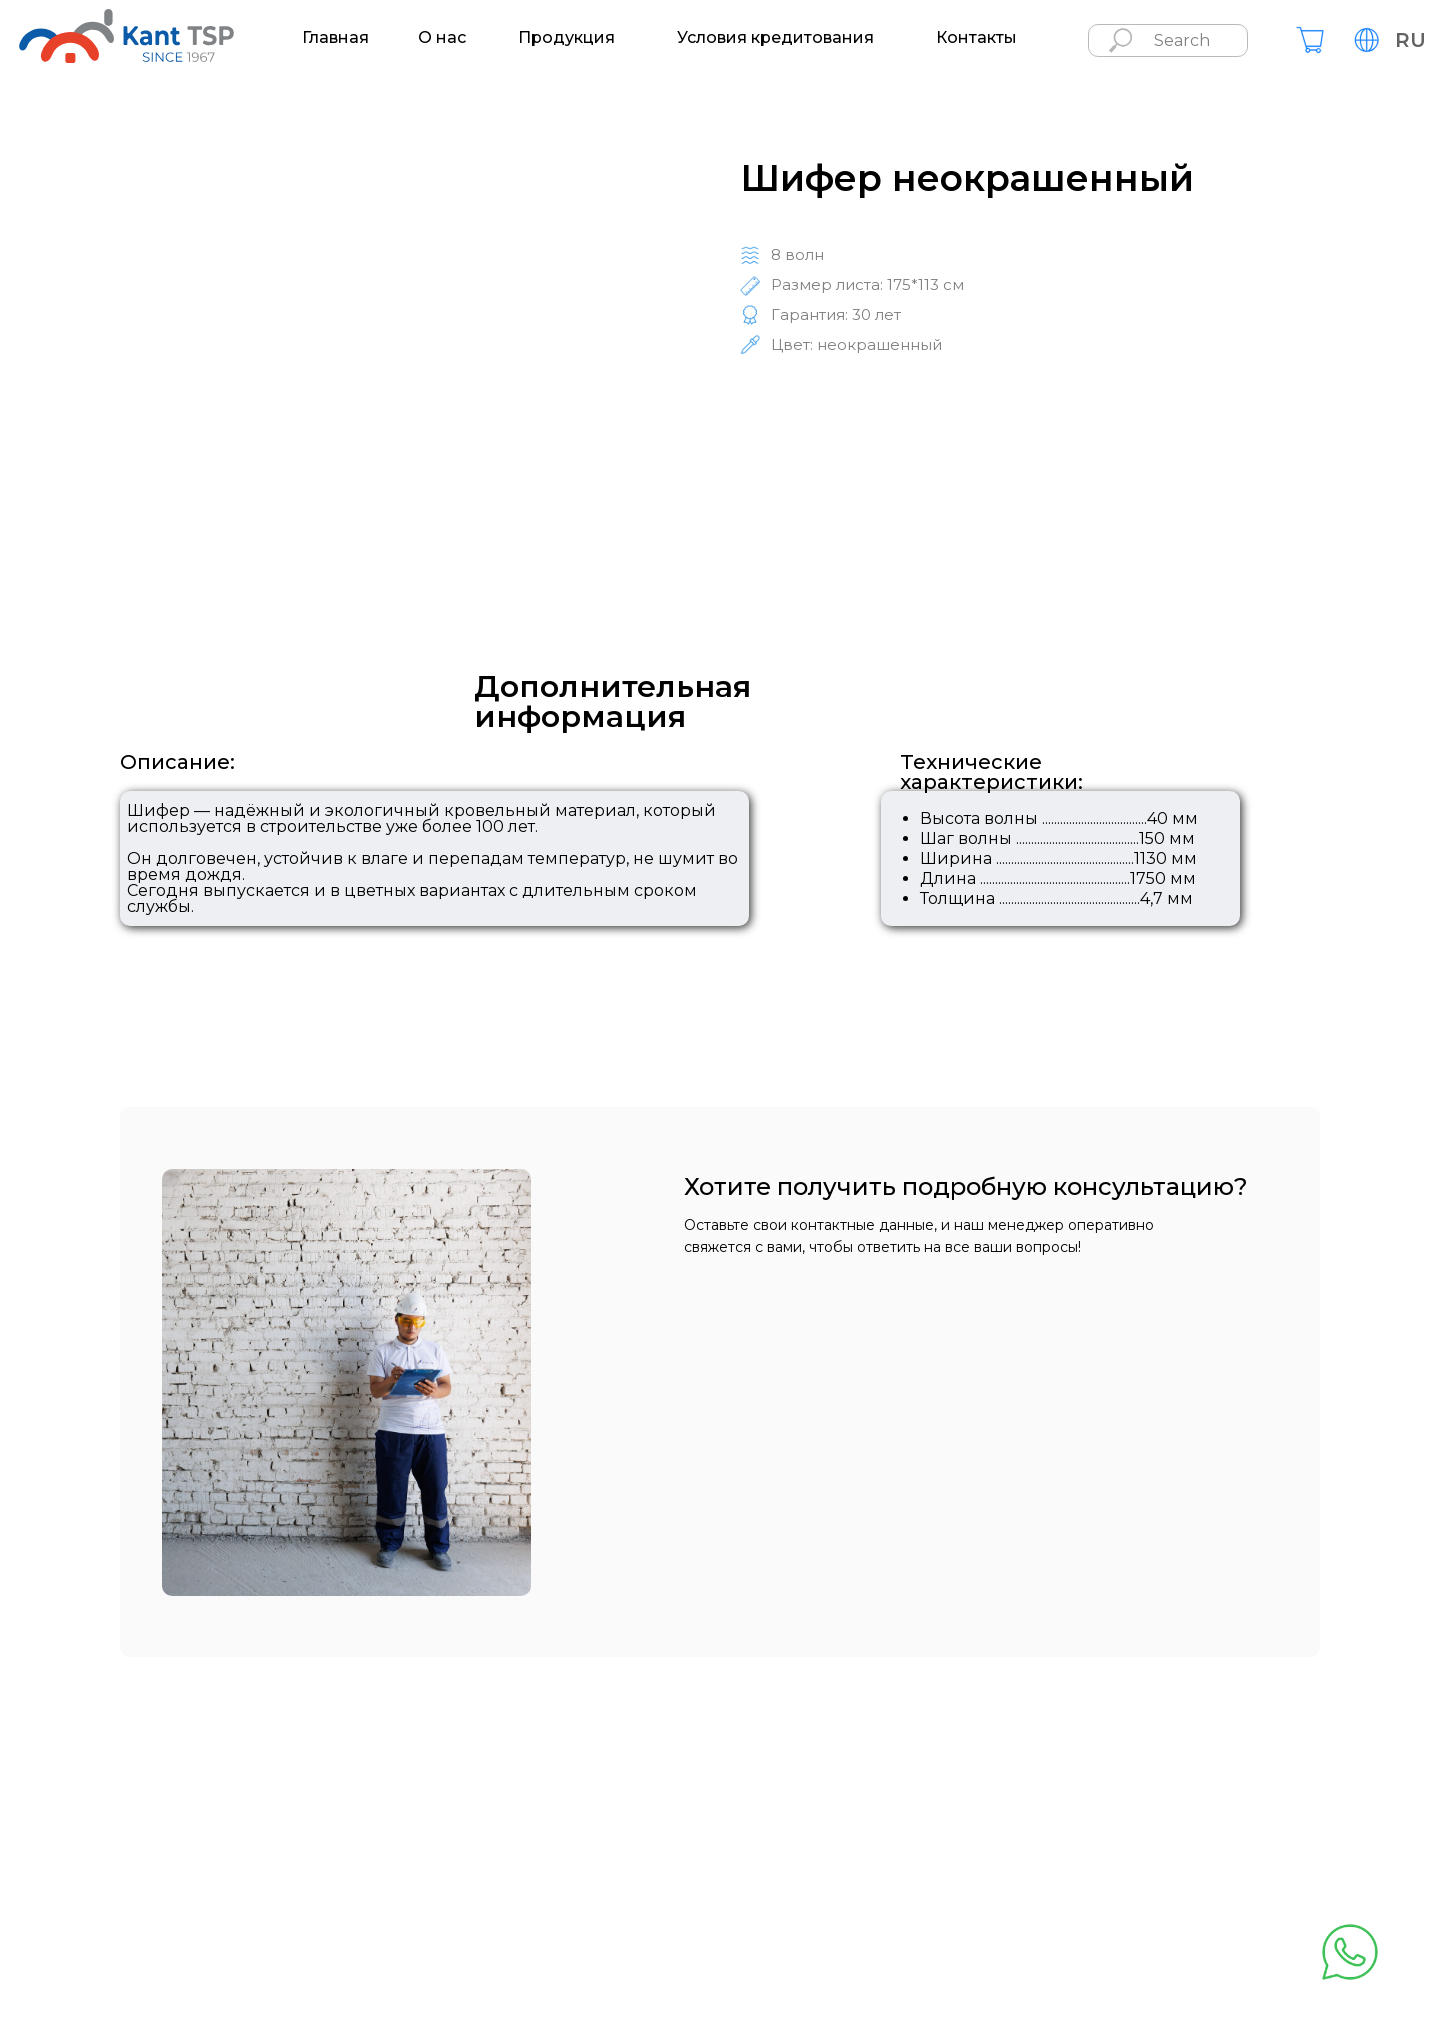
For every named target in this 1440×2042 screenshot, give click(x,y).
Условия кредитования (775, 38)
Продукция (566, 38)
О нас (442, 38)
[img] (1310, 40)
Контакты (976, 38)
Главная (335, 38)
